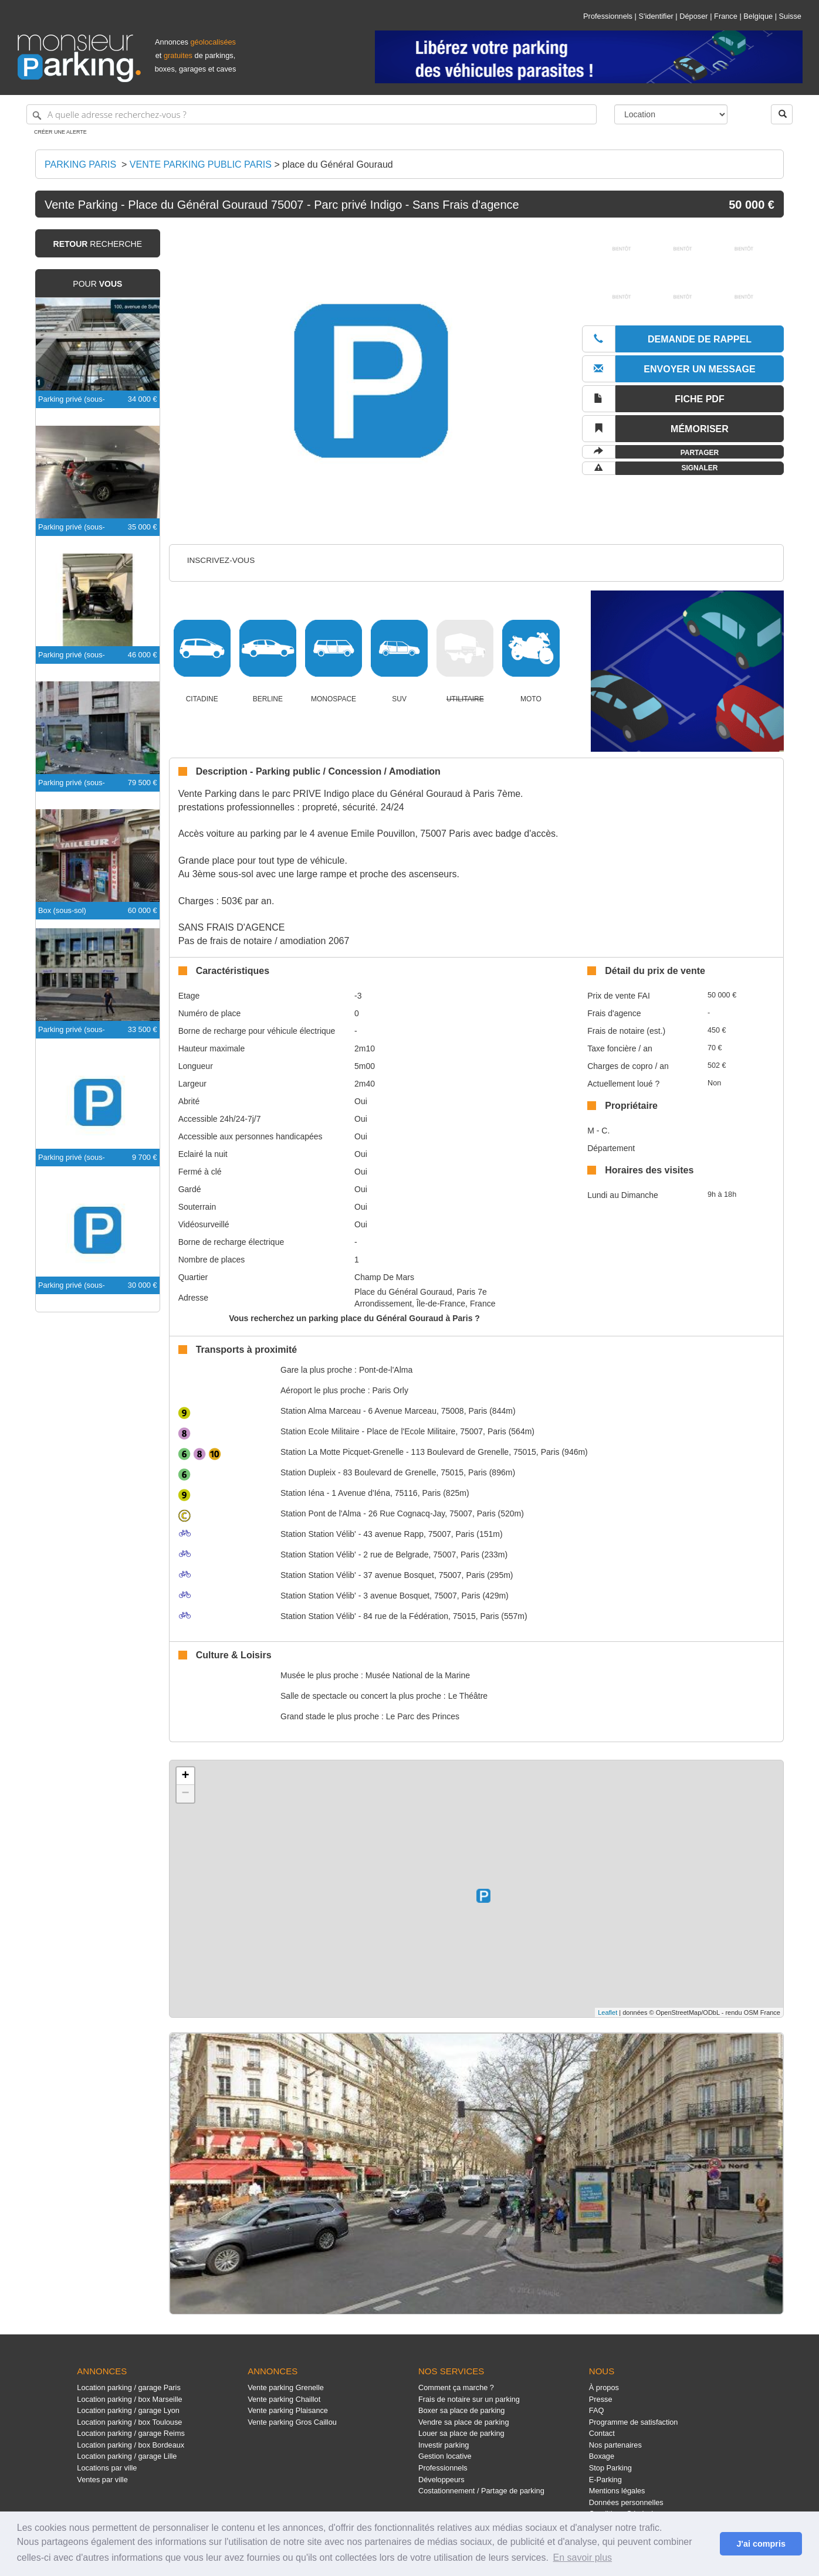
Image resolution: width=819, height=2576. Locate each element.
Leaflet (607, 2012)
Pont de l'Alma (320, 1513)
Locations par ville (107, 2467)
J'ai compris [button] (760, 2543)
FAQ (596, 2410)
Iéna (302, 1493)
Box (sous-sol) (62, 910)
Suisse (790, 16)
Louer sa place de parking (461, 2433)
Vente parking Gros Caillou (292, 2422)
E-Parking (605, 2479)
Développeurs (441, 2479)
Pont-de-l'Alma (385, 1369)
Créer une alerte (60, 132)
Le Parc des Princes (422, 1716)
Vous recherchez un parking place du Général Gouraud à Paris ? (354, 1318)
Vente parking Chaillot (284, 2399)
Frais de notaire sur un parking (469, 2399)
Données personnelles (626, 2502)
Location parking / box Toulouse (129, 2422)
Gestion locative (445, 2456)
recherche (97, 244)
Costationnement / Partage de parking (481, 2490)
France (725, 16)
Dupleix (308, 1472)
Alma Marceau (320, 1411)
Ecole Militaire (320, 1431)
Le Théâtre (468, 1696)
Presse (600, 2399)
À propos (604, 2387)
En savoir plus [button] (582, 2558)
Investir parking (443, 2445)
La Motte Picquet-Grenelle (342, 1452)
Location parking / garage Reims (131, 2433)
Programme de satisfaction (633, 2422)
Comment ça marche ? (456, 2387)
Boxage (601, 2456)
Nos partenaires (615, 2445)
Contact (602, 2433)
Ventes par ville (102, 2479)
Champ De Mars (384, 1277)
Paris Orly (390, 1390)
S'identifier (655, 16)
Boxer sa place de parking (461, 2410)
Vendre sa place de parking (463, 2422)
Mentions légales (617, 2490)
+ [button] (185, 1776)
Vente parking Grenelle (286, 2387)
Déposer (693, 16)
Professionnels (607, 16)
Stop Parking (610, 2467)
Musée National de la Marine (417, 1675)
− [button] (185, 1794)
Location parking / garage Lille (127, 2456)
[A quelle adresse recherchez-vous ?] (311, 114)
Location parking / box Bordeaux (130, 2445)
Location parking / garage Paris (128, 2387)
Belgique (758, 16)
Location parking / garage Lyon (128, 2410)
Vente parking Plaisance (288, 2410)
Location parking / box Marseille (129, 2399)
